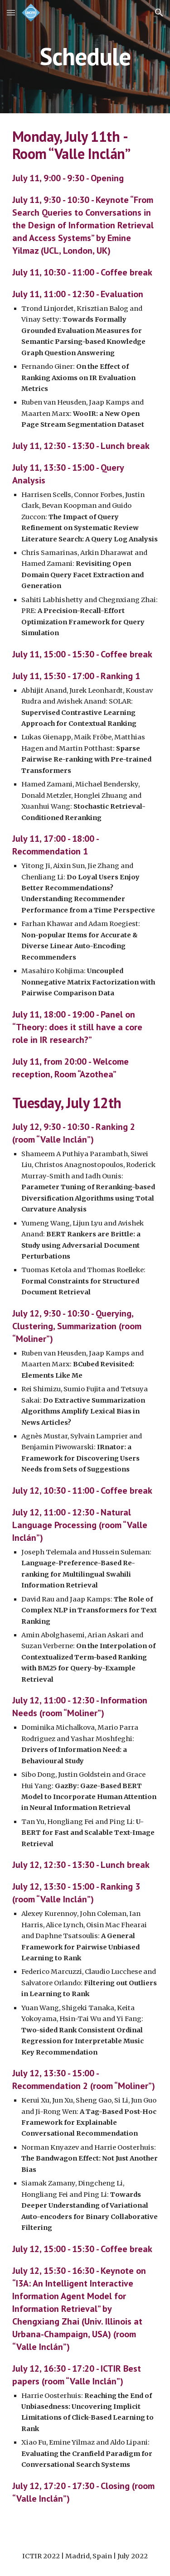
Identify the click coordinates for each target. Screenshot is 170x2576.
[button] (11, 12)
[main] (85, 56)
